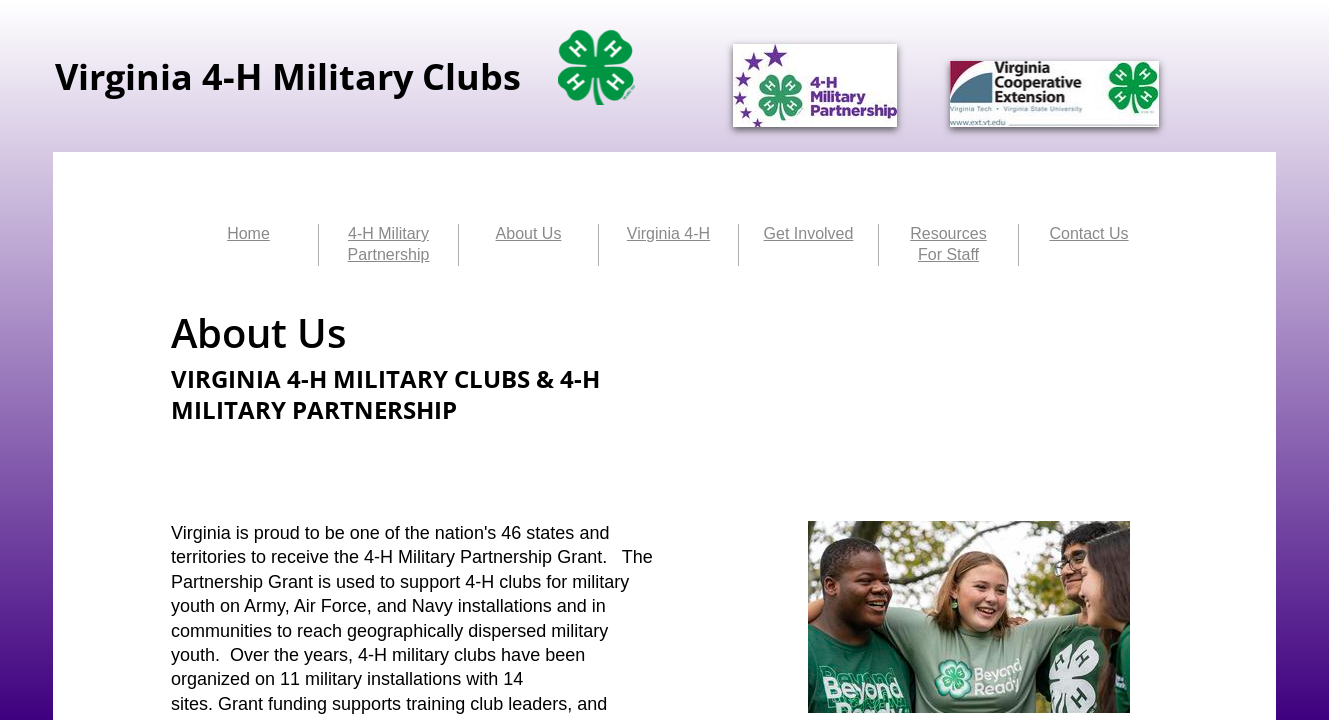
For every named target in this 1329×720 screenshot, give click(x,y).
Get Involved (809, 233)
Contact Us (1088, 233)
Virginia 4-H (668, 233)
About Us (529, 233)
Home (248, 233)
